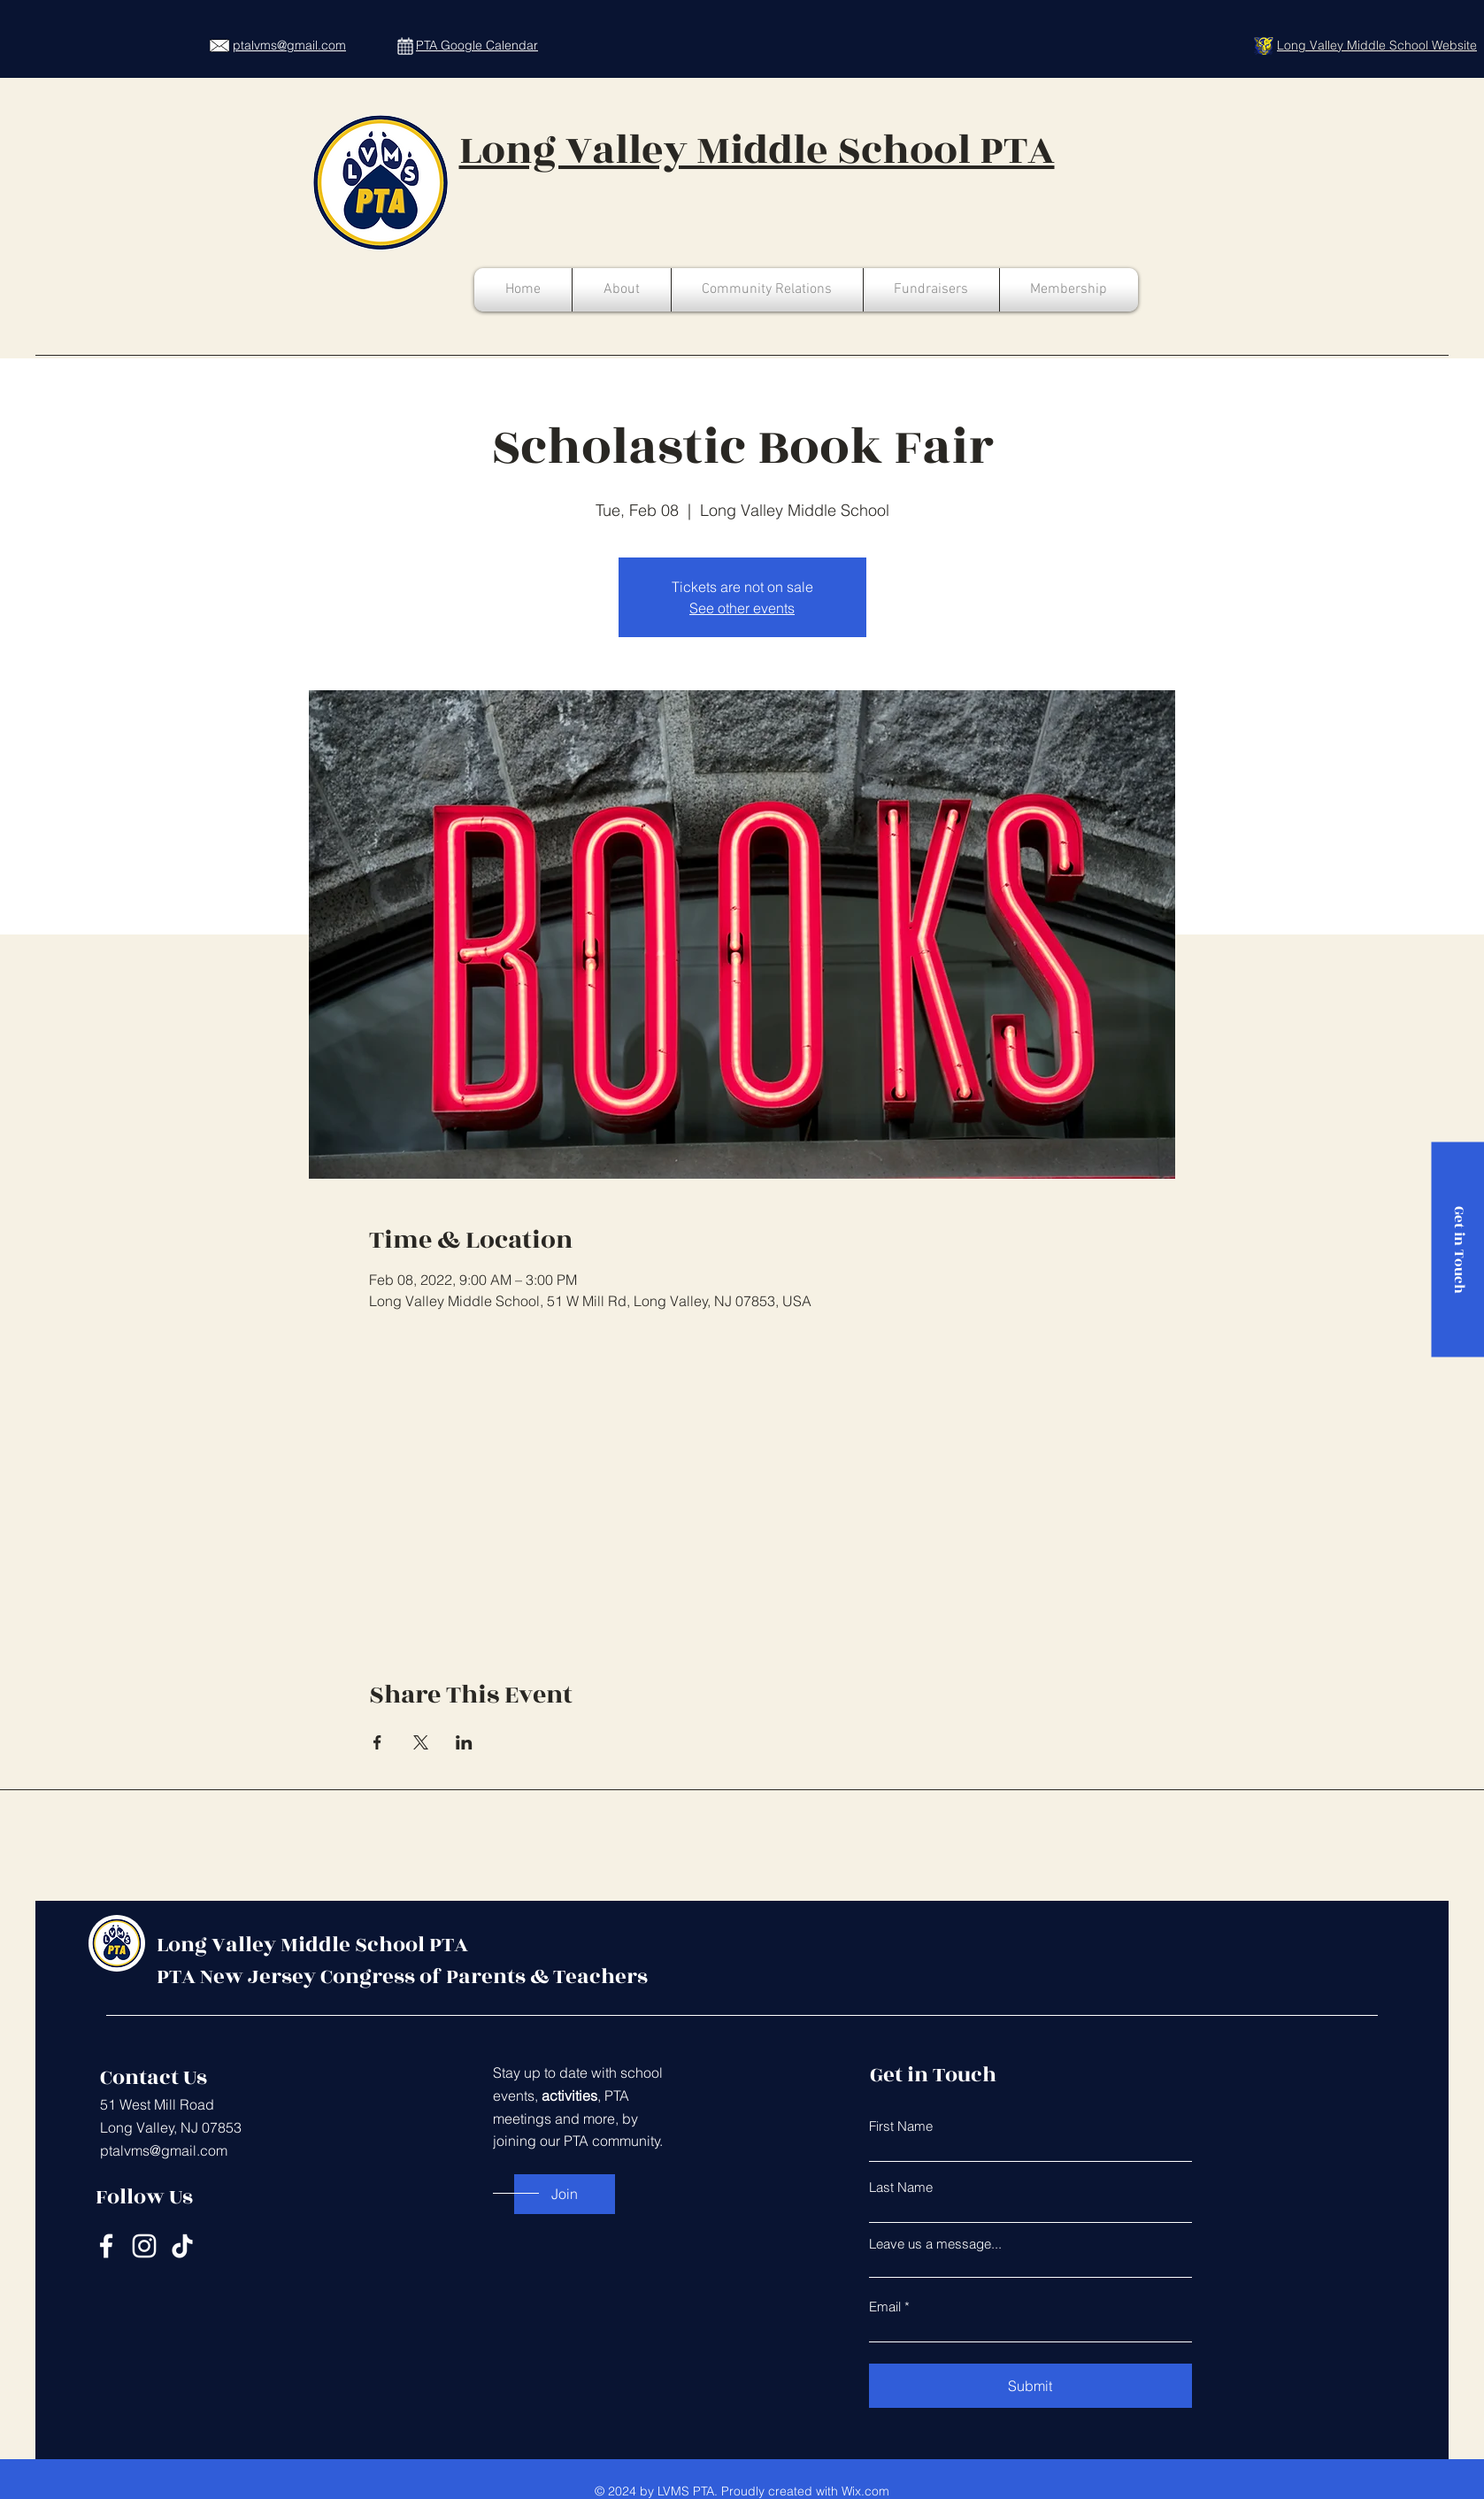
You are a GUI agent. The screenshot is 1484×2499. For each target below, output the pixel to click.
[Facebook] (106, 2246)
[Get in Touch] (1457, 1249)
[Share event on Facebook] (377, 1742)
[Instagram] (144, 2246)
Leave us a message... (935, 2243)
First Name (901, 2126)
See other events (742, 608)
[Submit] (1030, 2386)
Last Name (901, 2187)
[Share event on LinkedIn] (464, 1742)
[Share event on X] (420, 1742)
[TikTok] (182, 2246)
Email (885, 2306)
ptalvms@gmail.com (163, 2150)
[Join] (564, 2194)
